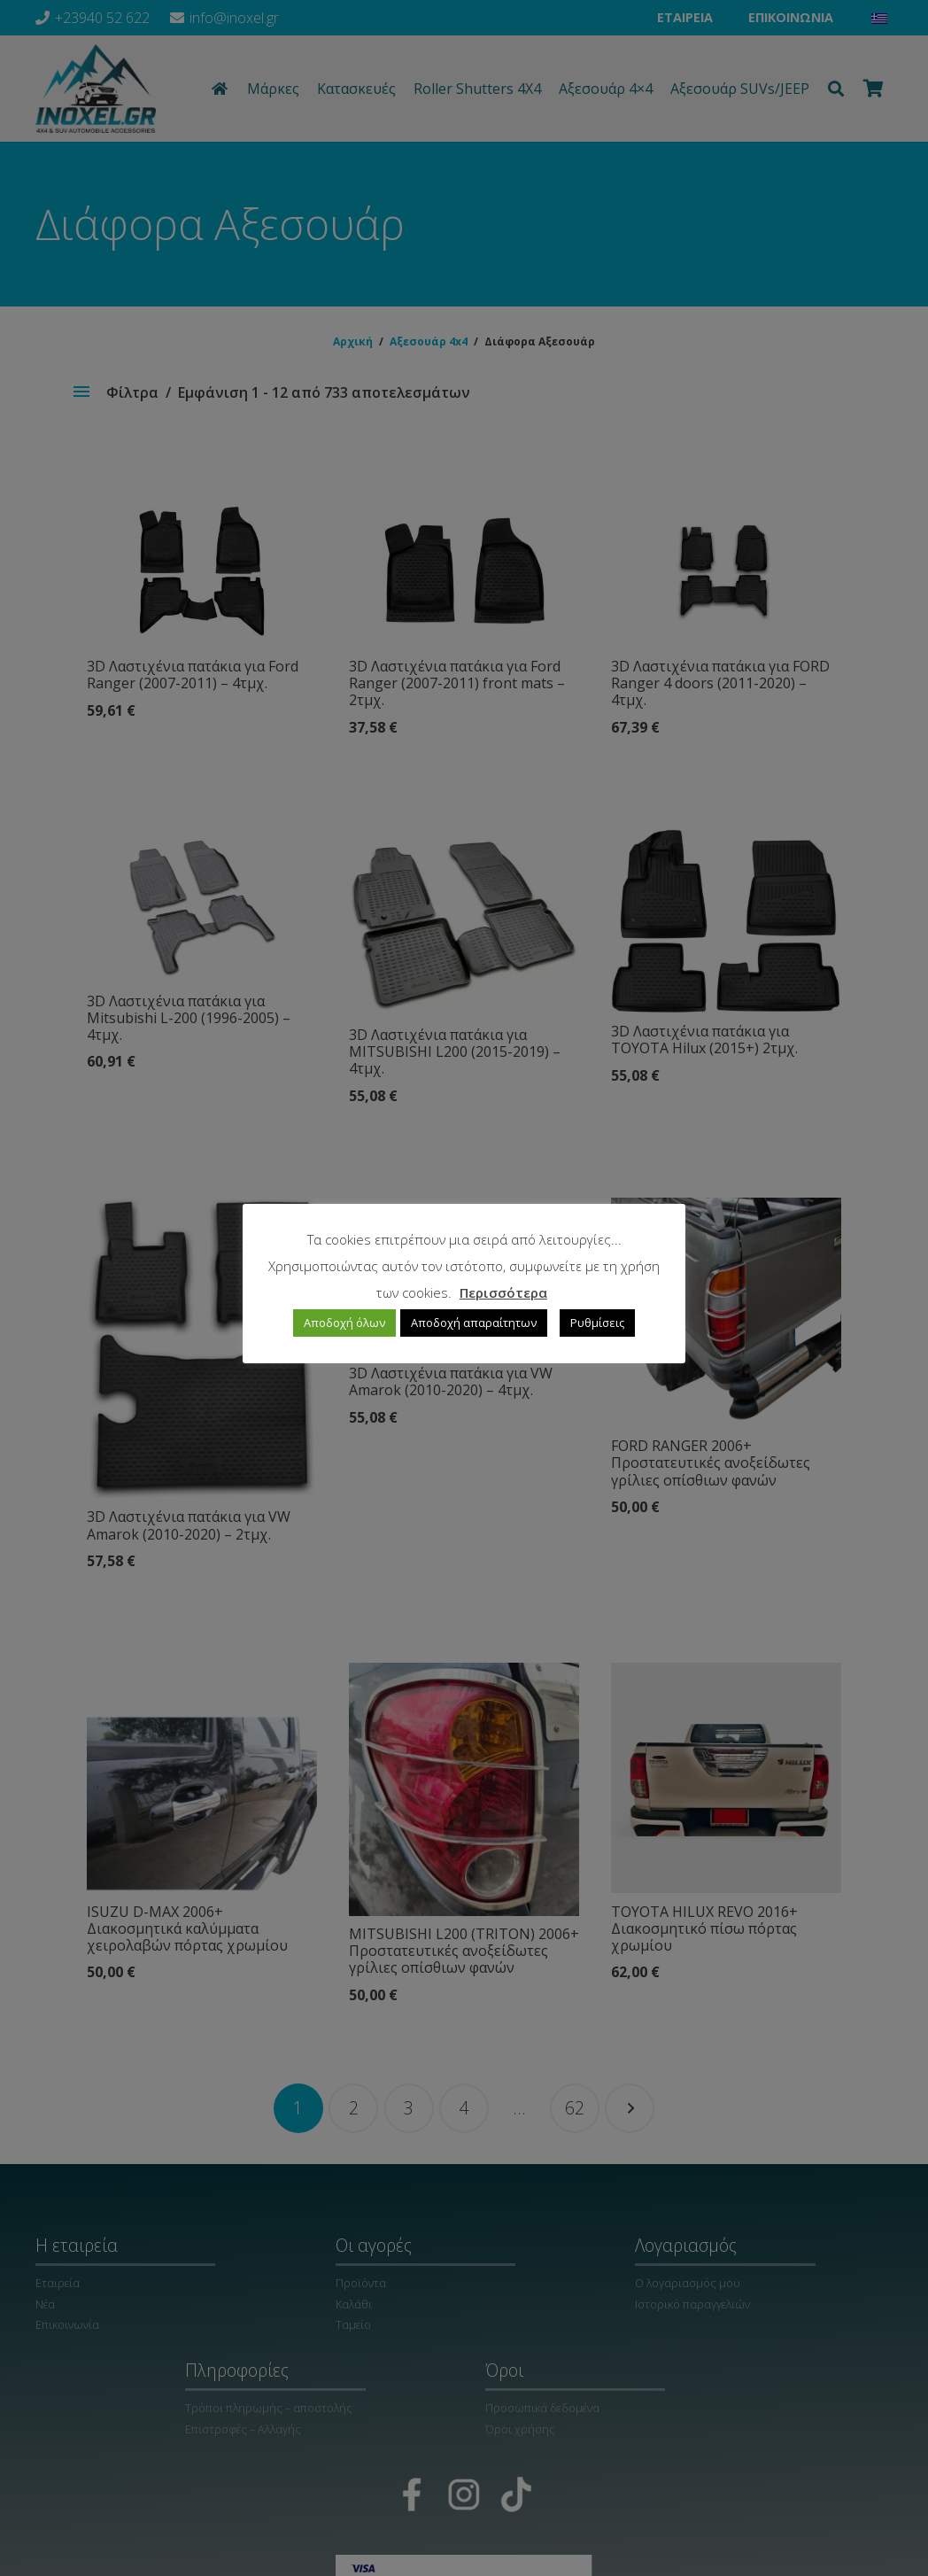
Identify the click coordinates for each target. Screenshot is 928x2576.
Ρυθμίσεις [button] (597, 1323)
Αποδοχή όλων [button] (344, 1323)
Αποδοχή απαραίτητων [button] (474, 1323)
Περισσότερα (503, 1292)
